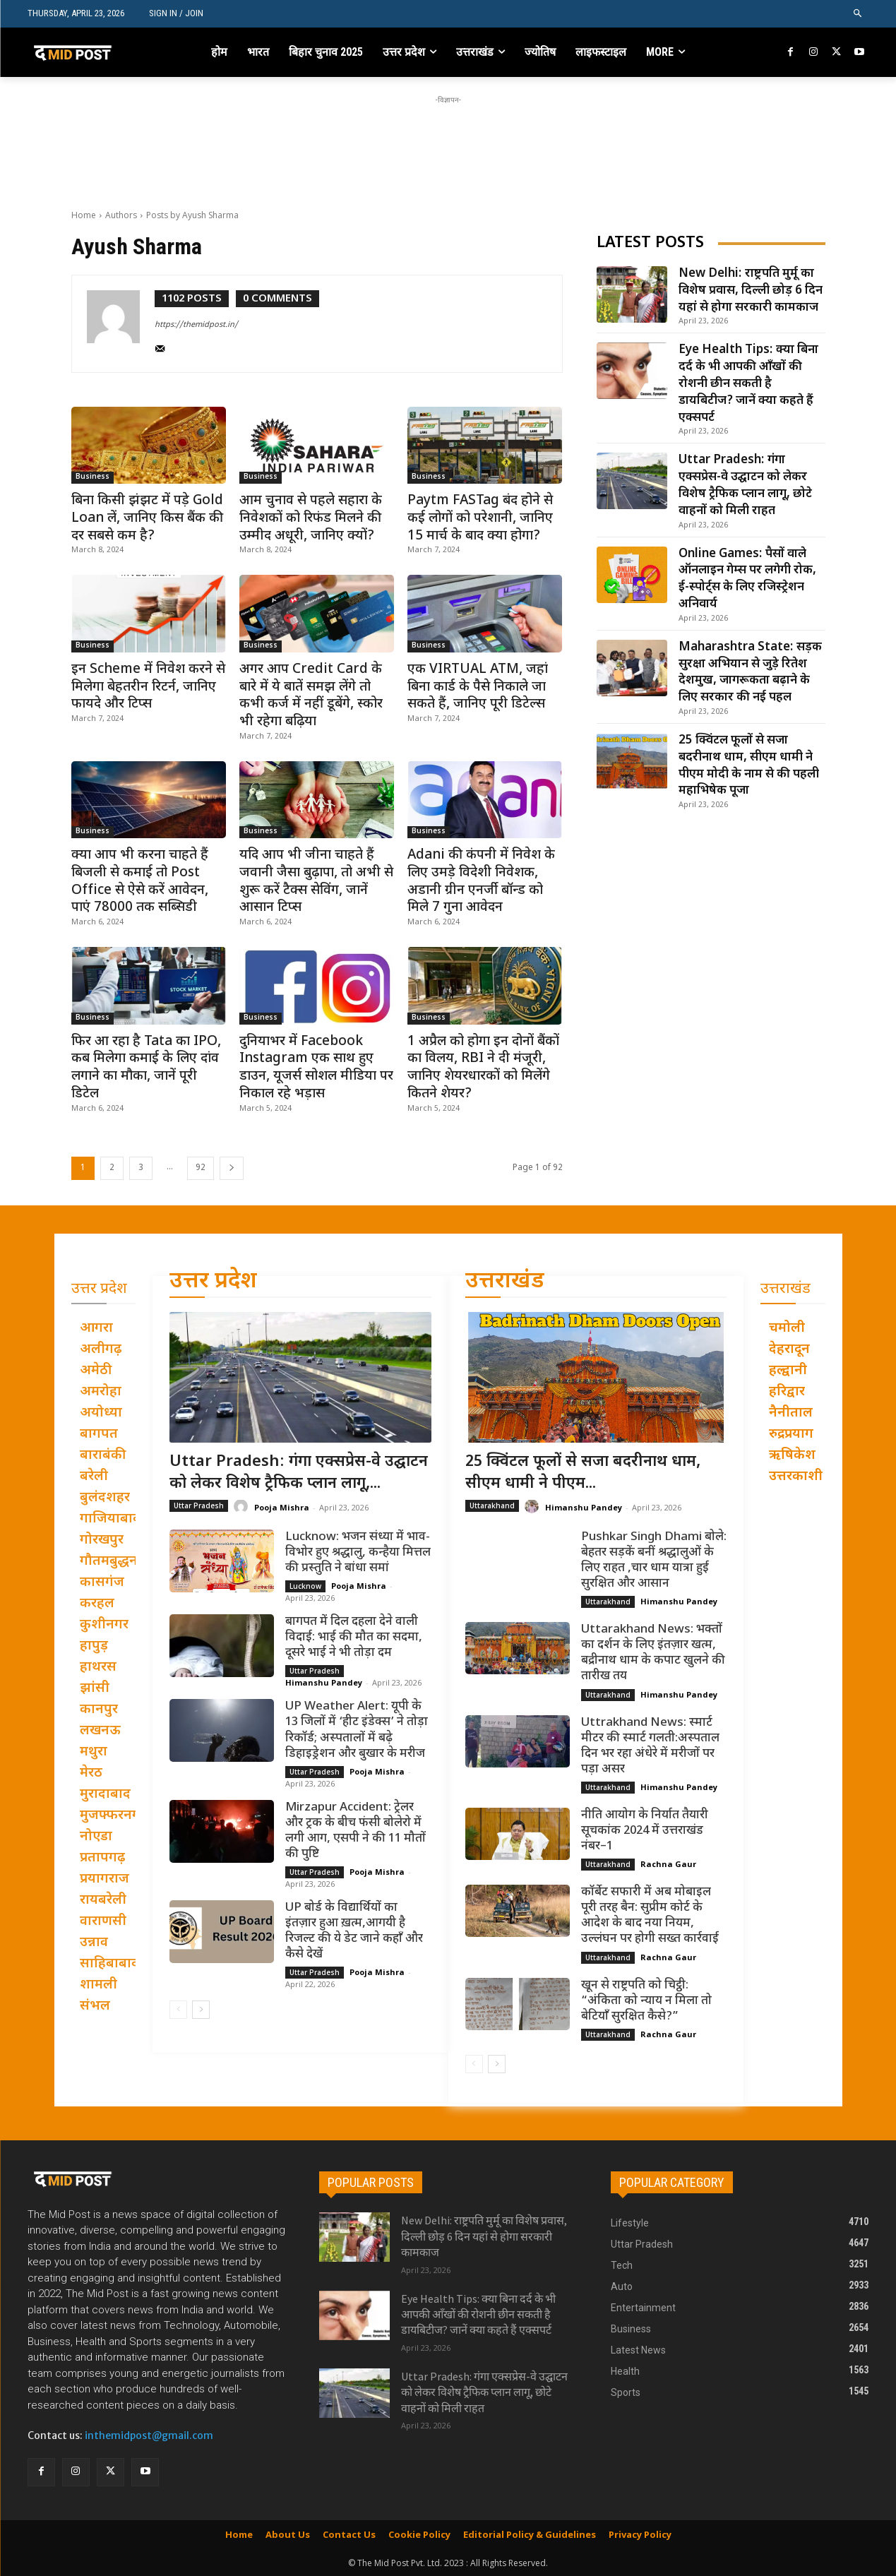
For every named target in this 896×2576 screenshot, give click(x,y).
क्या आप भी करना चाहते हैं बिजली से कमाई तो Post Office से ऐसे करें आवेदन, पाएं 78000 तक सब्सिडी (139, 882)
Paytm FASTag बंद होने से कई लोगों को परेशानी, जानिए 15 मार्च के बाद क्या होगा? (480, 518)
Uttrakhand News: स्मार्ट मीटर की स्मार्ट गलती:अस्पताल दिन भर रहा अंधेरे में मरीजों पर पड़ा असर (650, 1746)
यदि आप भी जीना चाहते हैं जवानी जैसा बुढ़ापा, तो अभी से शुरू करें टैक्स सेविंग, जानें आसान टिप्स (316, 882)
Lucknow (305, 1586)
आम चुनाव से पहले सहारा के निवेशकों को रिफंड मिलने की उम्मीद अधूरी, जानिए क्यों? (310, 518)
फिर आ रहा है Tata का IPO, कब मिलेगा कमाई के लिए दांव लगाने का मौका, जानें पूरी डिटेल (146, 1068)
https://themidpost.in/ (196, 325)
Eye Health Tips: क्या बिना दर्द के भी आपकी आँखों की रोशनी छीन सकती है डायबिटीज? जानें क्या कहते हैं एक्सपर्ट (748, 383)
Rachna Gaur (668, 1864)
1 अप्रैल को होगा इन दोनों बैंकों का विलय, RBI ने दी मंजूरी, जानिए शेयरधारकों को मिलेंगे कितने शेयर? (483, 1068)
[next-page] (232, 1168)
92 (200, 1168)
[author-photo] (121, 323)
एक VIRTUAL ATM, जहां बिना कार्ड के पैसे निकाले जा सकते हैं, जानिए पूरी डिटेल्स (477, 687)
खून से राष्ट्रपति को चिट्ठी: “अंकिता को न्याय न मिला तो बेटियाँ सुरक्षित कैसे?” (646, 2000)
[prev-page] (178, 2009)
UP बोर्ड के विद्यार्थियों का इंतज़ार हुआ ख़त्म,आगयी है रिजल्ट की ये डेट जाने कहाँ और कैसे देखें (354, 1931)
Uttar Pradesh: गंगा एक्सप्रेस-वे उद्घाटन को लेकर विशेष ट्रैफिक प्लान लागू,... (298, 1473)
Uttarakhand (492, 1505)
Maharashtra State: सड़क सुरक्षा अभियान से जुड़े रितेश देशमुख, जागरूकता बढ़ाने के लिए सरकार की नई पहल (750, 672)
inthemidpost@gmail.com (149, 2435)
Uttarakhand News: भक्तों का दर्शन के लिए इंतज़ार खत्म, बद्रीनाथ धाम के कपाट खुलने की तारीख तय (653, 1653)
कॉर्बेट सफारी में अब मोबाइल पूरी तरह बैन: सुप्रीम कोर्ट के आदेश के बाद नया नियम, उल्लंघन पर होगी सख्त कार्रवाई (650, 1916)
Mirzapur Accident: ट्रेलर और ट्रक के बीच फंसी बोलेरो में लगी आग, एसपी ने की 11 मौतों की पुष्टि (355, 1830)
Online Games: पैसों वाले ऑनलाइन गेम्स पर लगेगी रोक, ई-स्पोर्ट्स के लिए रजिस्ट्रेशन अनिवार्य (747, 579)
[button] (857, 14)
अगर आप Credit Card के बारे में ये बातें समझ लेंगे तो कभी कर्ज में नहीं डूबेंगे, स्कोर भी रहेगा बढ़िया (311, 696)
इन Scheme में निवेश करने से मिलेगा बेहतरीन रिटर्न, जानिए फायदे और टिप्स (148, 687)
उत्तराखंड (504, 1282)
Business (92, 477)
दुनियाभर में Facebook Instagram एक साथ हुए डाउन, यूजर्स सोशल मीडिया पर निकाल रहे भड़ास (316, 1068)
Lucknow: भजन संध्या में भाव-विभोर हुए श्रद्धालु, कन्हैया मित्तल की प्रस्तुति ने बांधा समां (358, 1552)
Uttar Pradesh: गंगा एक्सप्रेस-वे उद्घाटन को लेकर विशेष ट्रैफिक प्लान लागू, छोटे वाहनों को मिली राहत (745, 485)
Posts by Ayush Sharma (192, 215)
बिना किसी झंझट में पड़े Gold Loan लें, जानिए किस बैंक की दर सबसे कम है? (147, 518)
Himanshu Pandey (323, 1682)
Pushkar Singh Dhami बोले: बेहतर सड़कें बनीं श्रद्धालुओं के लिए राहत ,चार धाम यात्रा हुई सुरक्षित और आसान (654, 1560)
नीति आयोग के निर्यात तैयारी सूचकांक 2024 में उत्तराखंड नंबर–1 (644, 1831)
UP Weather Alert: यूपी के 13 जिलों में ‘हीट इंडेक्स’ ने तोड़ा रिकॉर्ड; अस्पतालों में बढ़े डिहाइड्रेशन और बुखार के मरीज (356, 1730)
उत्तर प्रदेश (213, 1282)
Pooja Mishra (281, 1507)
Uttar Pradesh (199, 1505)
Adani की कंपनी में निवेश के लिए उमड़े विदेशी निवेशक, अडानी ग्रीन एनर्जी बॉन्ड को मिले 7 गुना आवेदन (481, 882)
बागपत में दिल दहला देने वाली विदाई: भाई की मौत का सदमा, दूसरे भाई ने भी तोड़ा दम (353, 1637)
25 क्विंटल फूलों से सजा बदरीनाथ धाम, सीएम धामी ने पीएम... (582, 1473)
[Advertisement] (448, 139)
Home (83, 215)
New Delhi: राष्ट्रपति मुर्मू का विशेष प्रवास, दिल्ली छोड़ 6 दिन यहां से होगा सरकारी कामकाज (751, 291)
